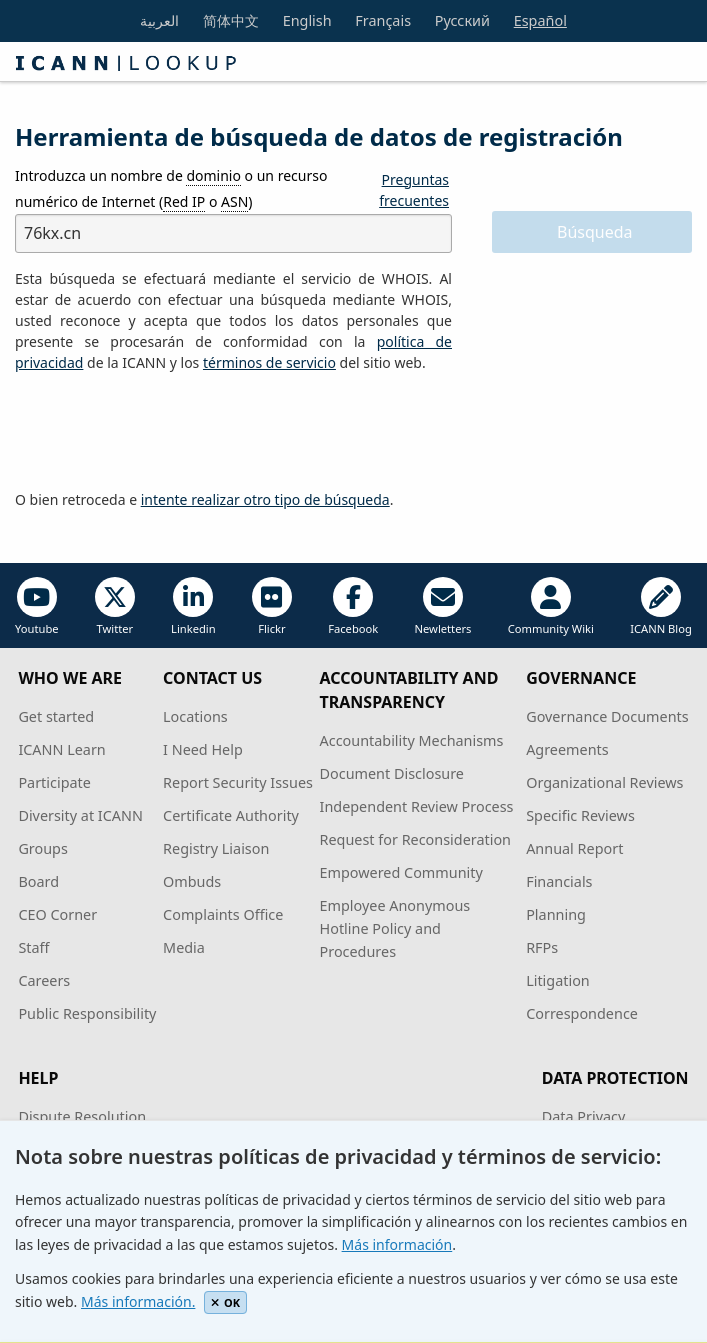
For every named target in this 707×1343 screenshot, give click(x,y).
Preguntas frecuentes (414, 190)
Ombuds (192, 881)
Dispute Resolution (82, 1116)
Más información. (138, 1301)
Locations (195, 716)
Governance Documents (607, 716)
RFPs (542, 947)
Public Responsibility (87, 1013)
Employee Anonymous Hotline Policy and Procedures (395, 928)
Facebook (353, 606)
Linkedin (193, 606)
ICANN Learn (61, 749)
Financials (559, 881)
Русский (462, 20)
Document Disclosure (392, 773)
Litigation (558, 980)
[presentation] (167, 432)
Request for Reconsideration (415, 839)
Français (383, 20)
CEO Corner (57, 914)
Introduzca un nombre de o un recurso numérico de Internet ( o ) (171, 188)
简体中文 (231, 20)
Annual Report (574, 848)
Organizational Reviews (604, 782)
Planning (556, 914)
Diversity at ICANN (80, 815)
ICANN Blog (661, 606)
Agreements (567, 749)
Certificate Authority (231, 815)
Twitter (115, 606)
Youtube (37, 606)
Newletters (443, 606)
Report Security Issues (238, 782)
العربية (159, 20)
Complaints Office (223, 914)
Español (540, 20)
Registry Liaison (216, 848)
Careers (44, 980)
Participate (54, 782)
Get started (56, 716)
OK (225, 1302)
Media (184, 947)
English (307, 20)
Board (38, 881)
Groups (42, 848)
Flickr (272, 606)
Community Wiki (551, 606)
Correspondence (582, 1013)
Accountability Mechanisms (412, 740)
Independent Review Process (417, 806)
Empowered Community (401, 872)
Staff (33, 947)
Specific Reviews (580, 815)
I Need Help (203, 749)
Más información (397, 1244)
